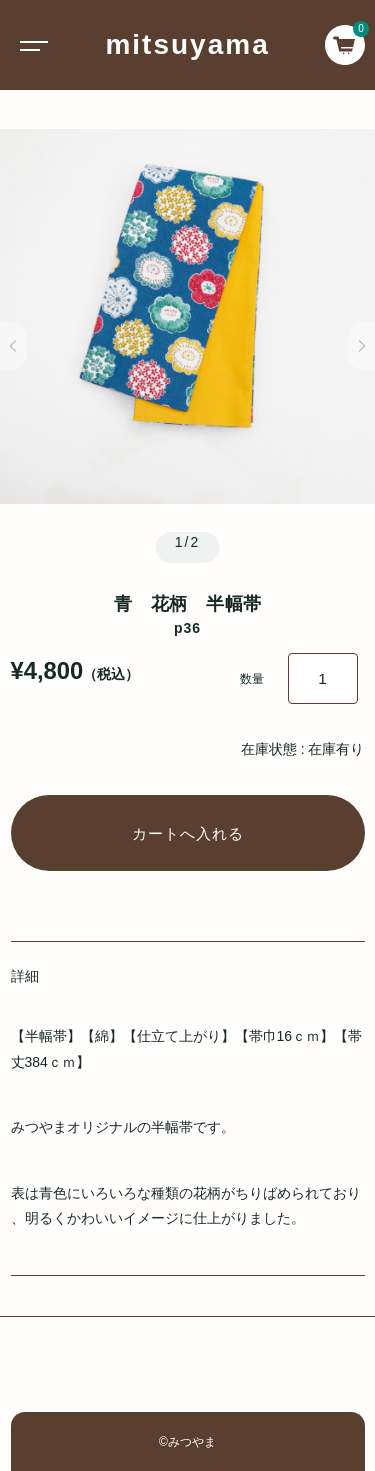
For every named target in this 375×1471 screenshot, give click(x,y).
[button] (13, 346)
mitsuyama (187, 44)
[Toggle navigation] (30, 45)
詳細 (25, 976)
